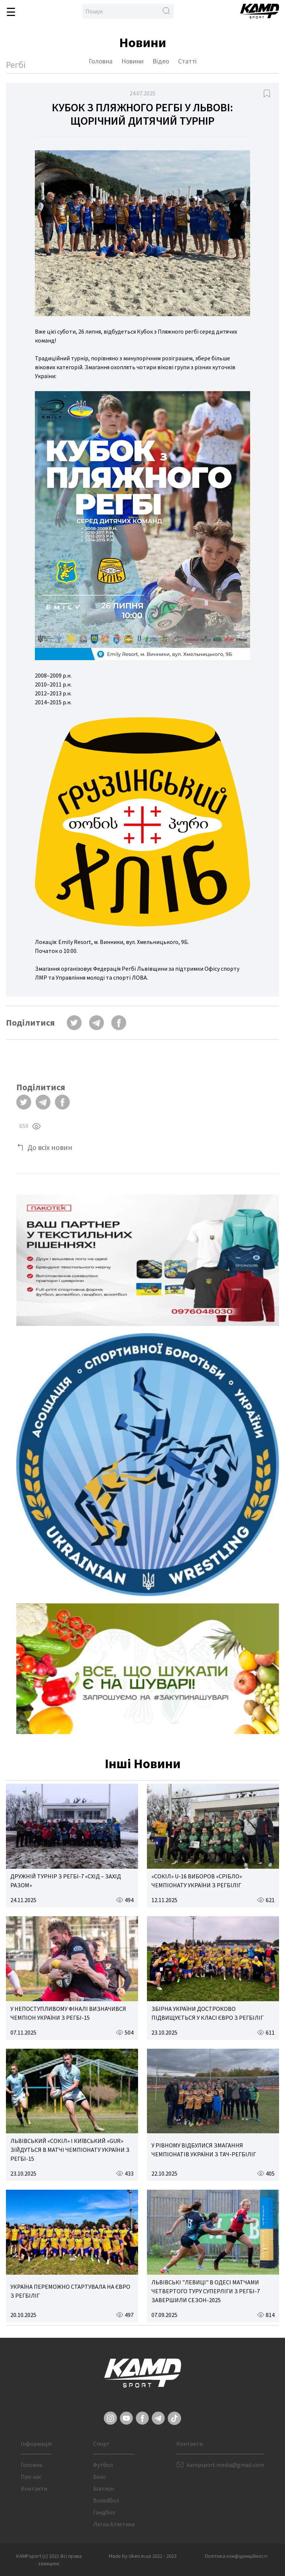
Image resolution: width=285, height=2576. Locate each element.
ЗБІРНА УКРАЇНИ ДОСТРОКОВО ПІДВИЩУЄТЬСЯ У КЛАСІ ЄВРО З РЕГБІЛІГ (207, 2013)
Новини (132, 61)
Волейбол (106, 2500)
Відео (161, 61)
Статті (187, 61)
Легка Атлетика (114, 2524)
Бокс (99, 2476)
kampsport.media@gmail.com (225, 2464)
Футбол (103, 2464)
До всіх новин (49, 1147)
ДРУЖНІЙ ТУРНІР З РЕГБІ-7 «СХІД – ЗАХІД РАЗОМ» (65, 1880)
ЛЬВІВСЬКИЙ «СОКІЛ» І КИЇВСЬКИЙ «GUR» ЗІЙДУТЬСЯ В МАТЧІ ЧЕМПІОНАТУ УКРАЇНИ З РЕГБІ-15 (70, 2149)
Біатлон (103, 2488)
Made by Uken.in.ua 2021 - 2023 (143, 2556)
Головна (100, 61)
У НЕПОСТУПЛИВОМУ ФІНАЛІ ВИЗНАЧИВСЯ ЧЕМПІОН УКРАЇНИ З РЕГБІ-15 (68, 2013)
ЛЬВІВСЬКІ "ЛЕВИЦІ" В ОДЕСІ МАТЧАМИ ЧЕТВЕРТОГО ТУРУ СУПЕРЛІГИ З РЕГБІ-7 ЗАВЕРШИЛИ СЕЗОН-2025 (205, 2291)
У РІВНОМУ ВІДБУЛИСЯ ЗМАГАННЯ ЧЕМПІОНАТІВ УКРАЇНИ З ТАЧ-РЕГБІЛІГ (203, 2149)
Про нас (31, 2476)
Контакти (34, 2488)
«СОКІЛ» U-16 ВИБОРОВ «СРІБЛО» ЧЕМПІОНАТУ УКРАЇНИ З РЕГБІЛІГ (196, 1880)
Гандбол (104, 2512)
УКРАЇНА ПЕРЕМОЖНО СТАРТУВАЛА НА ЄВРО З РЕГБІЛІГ (70, 2291)
